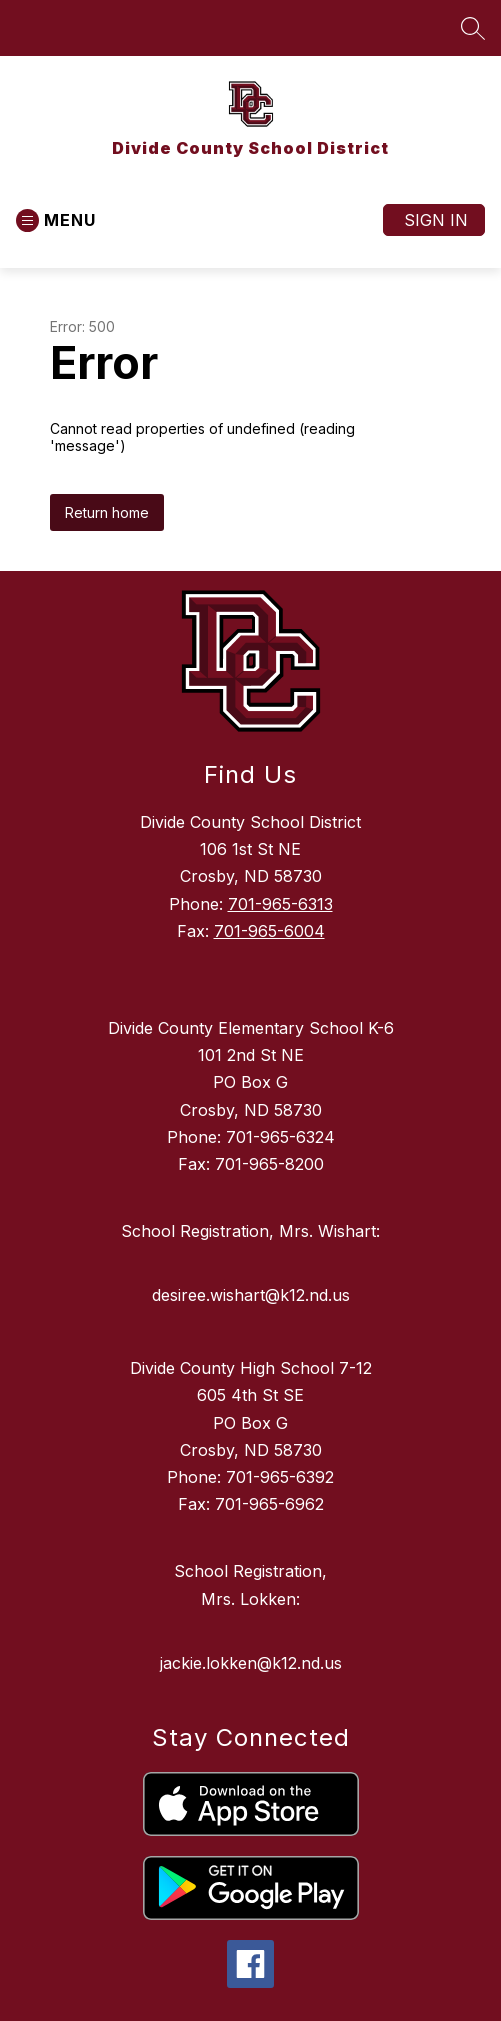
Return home (107, 512)
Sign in (436, 220)
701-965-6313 (280, 904)
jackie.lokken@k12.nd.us (251, 1663)
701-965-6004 (269, 931)
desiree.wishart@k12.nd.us (251, 1295)
